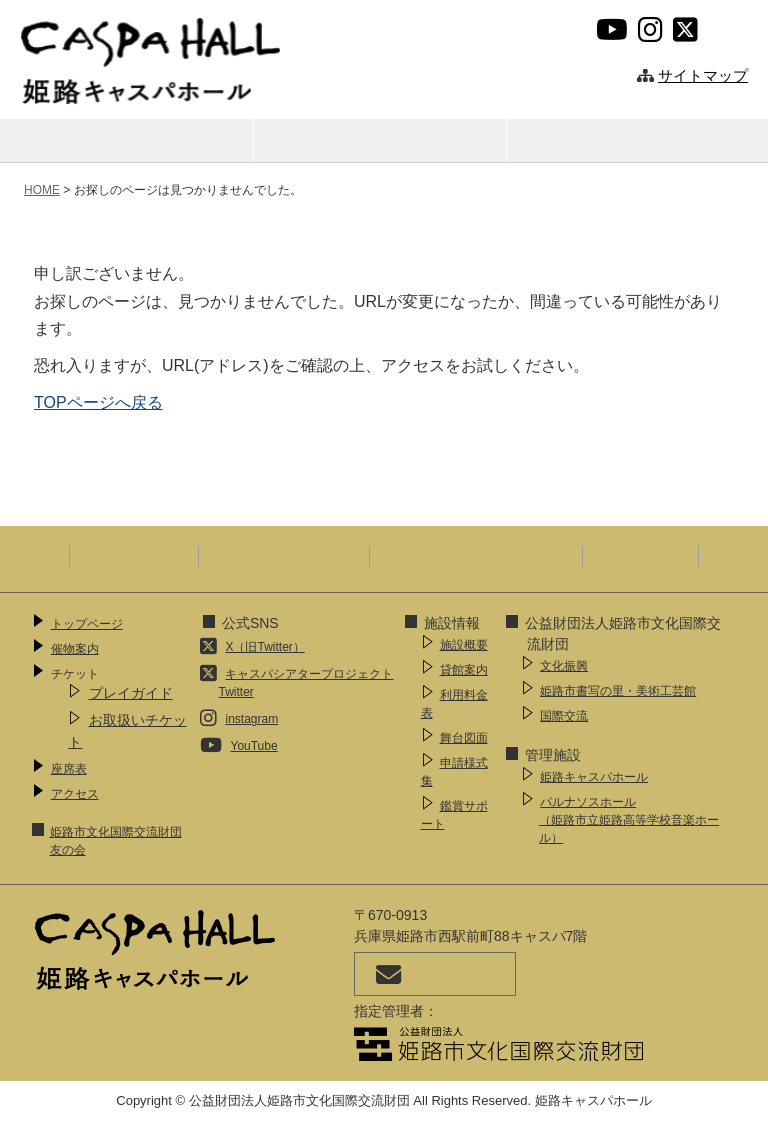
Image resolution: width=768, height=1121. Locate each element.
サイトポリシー (134, 556)
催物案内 (127, 139)
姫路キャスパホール (594, 777)
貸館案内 (464, 670)
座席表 (380, 139)
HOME (42, 190)
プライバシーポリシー (284, 556)
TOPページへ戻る (98, 402)
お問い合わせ (435, 974)
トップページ (87, 624)
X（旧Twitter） (264, 647)
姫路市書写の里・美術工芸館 (618, 691)
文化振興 (564, 666)
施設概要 (464, 645)
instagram (251, 719)
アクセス (634, 139)
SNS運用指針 (640, 556)
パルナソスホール (631, 821)
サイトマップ (703, 75)
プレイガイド (131, 693)
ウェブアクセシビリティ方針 (476, 556)
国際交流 (564, 716)
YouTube (253, 746)
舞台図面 (464, 738)
